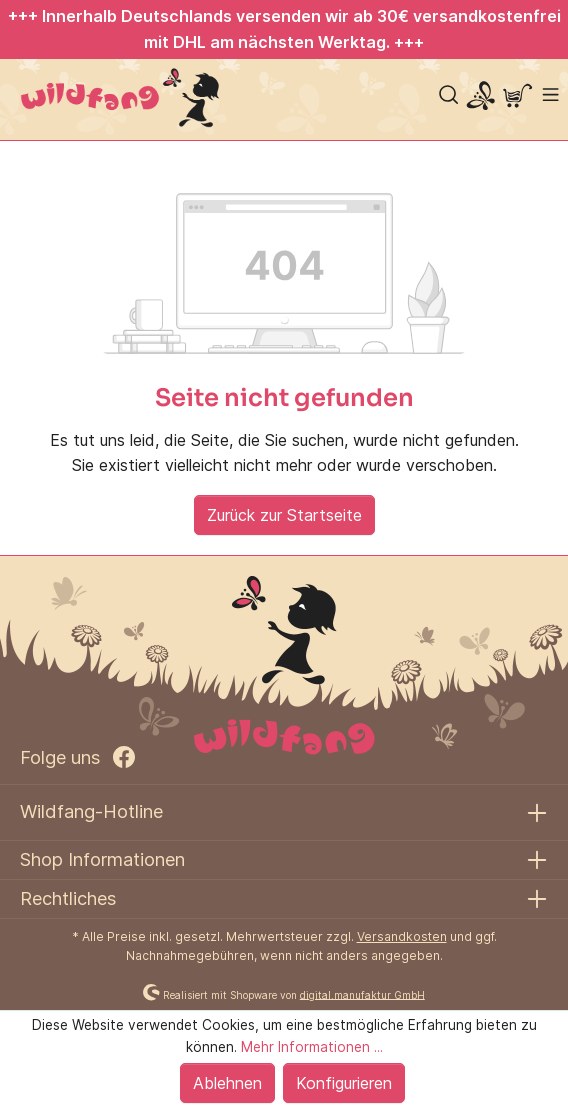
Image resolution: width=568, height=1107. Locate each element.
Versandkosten (402, 936)
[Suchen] (448, 94)
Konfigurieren (344, 1083)
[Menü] (550, 94)
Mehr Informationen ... (312, 1047)
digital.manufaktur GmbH (362, 994)
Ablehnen (227, 1083)
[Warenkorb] (517, 97)
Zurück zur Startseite (284, 515)
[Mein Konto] (480, 97)
